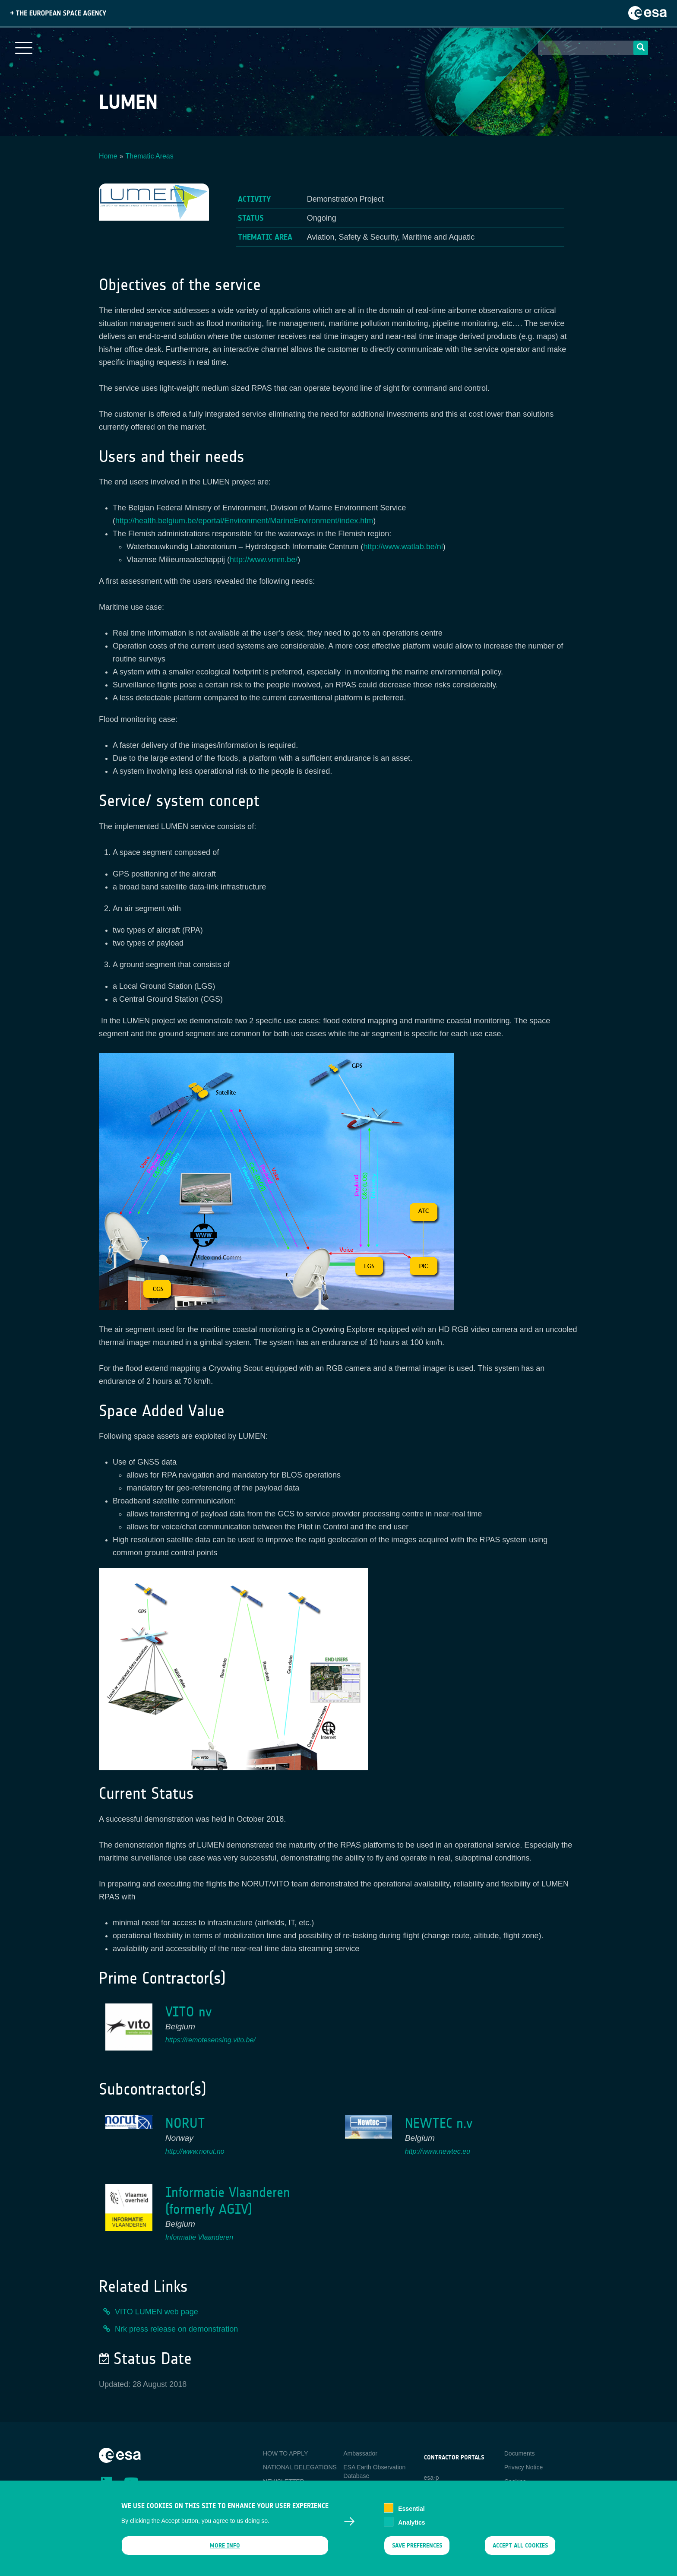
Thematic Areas (150, 156)
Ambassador (360, 2453)
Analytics (411, 2527)
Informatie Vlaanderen (199, 2237)
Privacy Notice (523, 2467)
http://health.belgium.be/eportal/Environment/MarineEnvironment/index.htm (244, 520)
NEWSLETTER (283, 2481)
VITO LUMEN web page (156, 2311)
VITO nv (188, 2011)
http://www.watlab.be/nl (403, 546)
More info (225, 2550)
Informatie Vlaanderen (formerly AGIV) (227, 2201)
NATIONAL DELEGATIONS (300, 2467)
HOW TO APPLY (285, 2453)
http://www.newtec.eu (437, 2151)
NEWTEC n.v (438, 2123)
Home (108, 156)
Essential (411, 2513)
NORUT (185, 2123)
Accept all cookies (520, 2550)
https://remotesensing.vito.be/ (210, 2040)
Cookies (515, 2481)
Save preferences (417, 2550)
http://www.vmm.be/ (263, 559)
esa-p (431, 2477)
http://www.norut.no (195, 2151)
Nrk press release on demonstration (176, 2329)
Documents (519, 2453)
